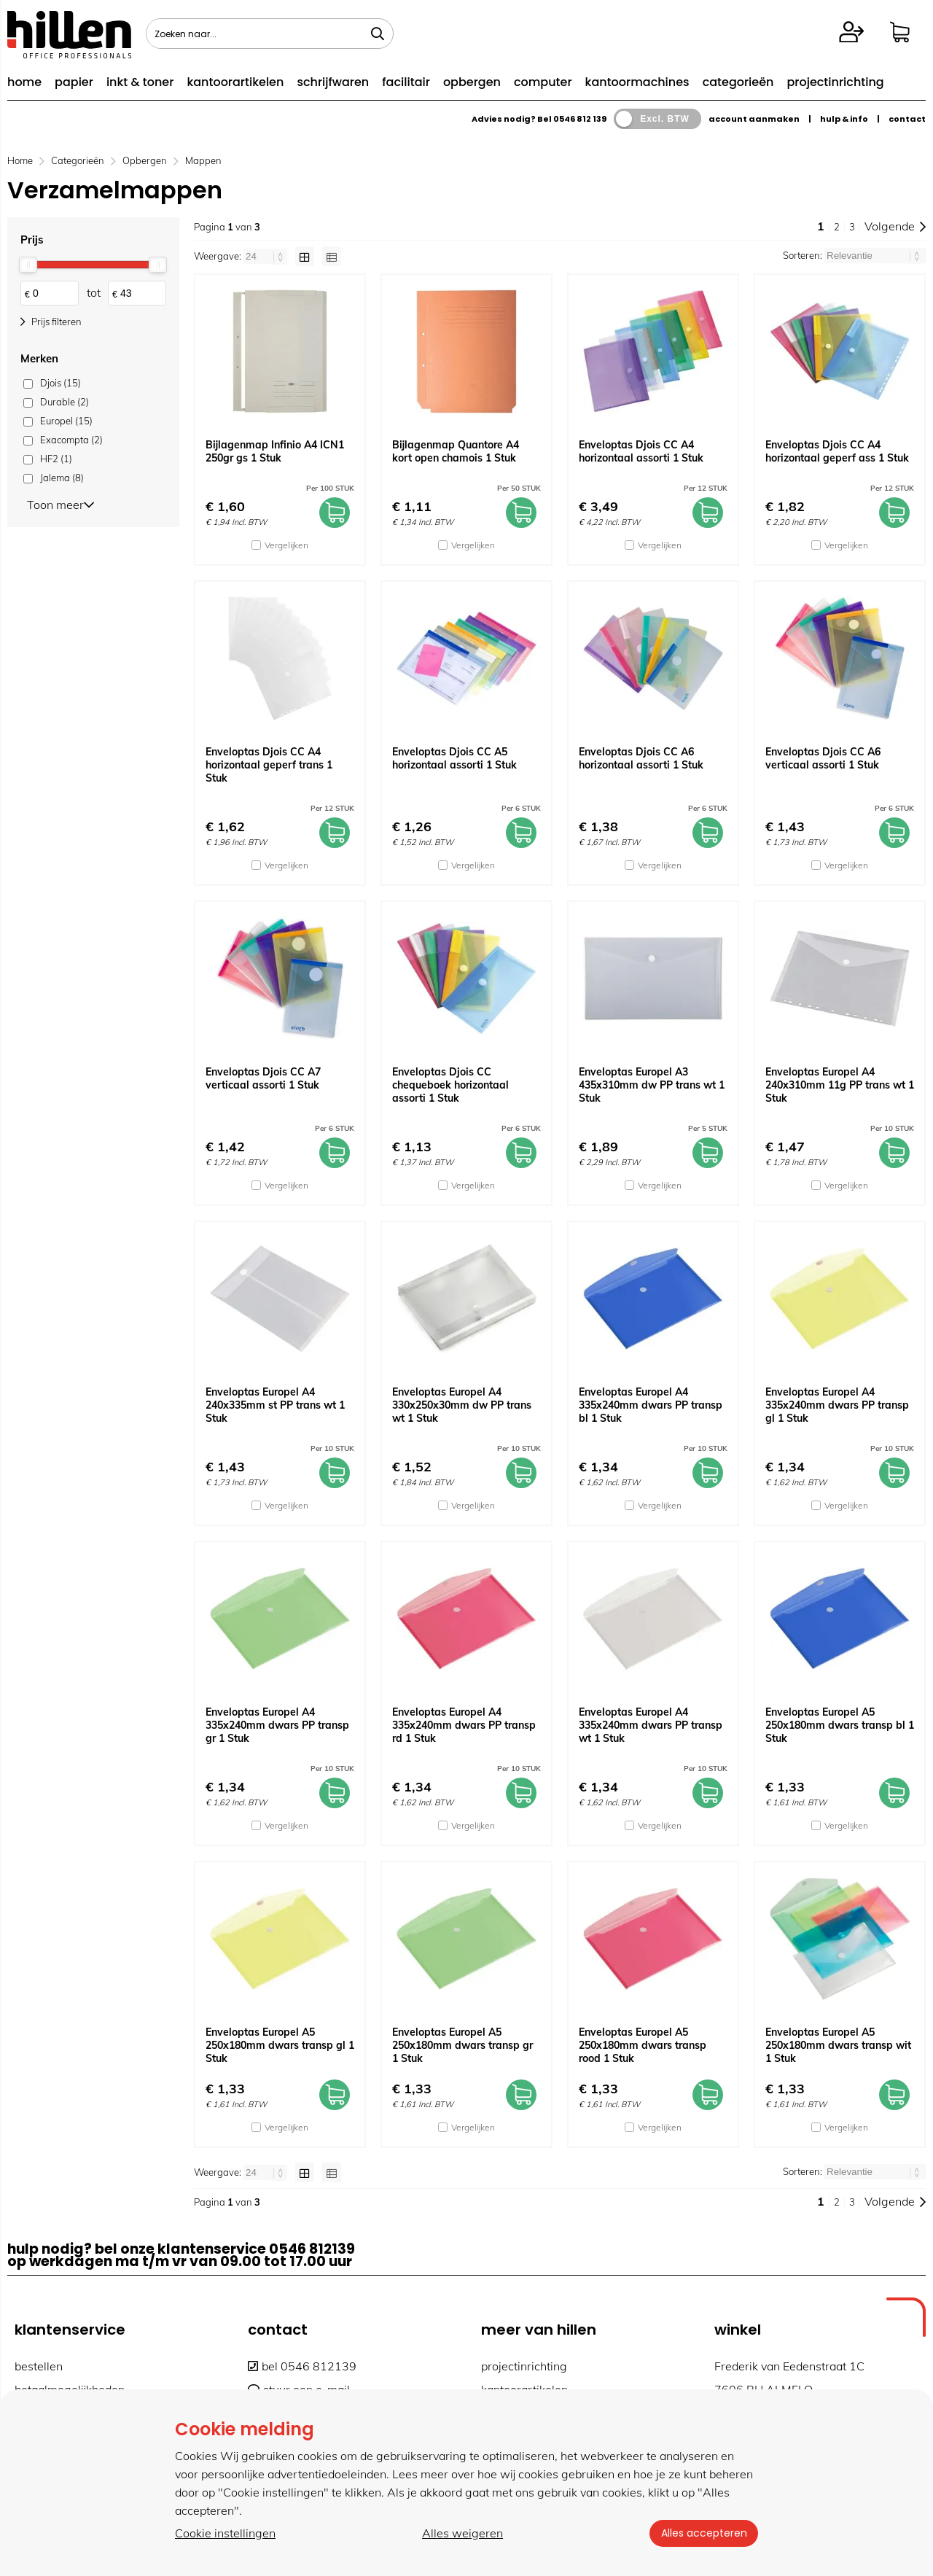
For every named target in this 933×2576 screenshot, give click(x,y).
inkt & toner (139, 82)
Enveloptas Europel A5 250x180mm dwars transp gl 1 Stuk (280, 2045)
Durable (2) (64, 402)
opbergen (472, 82)
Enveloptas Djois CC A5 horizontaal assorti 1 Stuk (454, 758)
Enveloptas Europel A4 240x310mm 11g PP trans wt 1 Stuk (839, 1085)
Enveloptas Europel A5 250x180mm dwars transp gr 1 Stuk (462, 2045)
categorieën (738, 82)
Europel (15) (66, 421)
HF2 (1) (56, 458)
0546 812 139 (579, 119)
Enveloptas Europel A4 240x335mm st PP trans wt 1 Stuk (275, 1405)
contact (907, 119)
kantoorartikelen (235, 82)
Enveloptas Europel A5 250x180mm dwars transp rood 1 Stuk (642, 2045)
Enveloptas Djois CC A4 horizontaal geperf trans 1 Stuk (269, 765)
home (24, 82)
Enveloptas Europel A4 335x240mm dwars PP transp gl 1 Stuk (837, 1405)
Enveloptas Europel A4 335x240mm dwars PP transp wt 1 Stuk (650, 1725)
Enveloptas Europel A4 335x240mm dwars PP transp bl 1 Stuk (650, 1405)
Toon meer (60, 504)
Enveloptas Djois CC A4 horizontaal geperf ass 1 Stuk (837, 451)
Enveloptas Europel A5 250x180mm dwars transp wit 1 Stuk (838, 2045)
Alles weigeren (462, 2533)
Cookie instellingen (225, 2533)
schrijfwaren (333, 82)
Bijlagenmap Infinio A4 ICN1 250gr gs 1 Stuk (275, 451)
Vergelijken (286, 545)
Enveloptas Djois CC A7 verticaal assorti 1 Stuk (263, 1078)
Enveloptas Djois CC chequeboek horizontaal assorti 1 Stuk (450, 1085)
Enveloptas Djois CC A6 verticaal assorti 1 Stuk (823, 758)
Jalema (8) (62, 477)
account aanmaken (754, 119)
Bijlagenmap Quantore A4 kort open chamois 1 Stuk (455, 451)
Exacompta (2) (71, 439)
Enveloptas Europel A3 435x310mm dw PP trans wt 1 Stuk (652, 1085)
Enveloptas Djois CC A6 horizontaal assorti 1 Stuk (641, 758)
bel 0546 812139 (302, 2366)
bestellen (39, 2366)
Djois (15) (60, 383)
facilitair (406, 82)
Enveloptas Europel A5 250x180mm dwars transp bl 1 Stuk (839, 1725)
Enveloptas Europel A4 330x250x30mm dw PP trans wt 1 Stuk (461, 1405)
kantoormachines (637, 82)
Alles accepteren (703, 2533)
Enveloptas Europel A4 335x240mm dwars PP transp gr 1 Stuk (277, 1725)
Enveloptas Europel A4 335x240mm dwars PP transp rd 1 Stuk (464, 1725)
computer (543, 82)
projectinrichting (834, 82)
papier (74, 82)
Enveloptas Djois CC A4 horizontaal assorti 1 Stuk (641, 451)
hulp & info (844, 119)
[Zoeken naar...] (377, 33)
